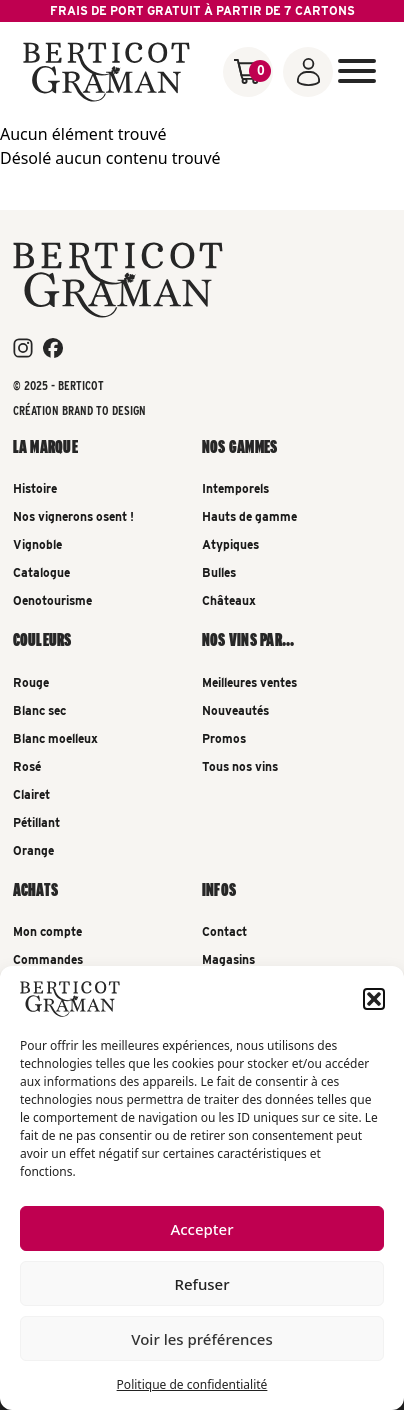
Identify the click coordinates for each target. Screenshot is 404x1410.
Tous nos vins (240, 766)
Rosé (27, 766)
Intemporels (235, 488)
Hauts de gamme (249, 516)
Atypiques (230, 544)
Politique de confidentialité (192, 1384)
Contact (224, 931)
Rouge (31, 682)
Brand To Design (104, 410)
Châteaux (229, 600)
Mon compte (47, 931)
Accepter (201, 1229)
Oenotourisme (52, 600)
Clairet (31, 794)
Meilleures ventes (249, 682)
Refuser (201, 1284)
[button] (374, 999)
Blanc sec (39, 710)
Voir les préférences (201, 1339)
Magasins (228, 959)
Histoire (35, 488)
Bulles (219, 572)
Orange (33, 850)
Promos (224, 738)
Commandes (48, 959)
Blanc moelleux (55, 738)
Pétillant (36, 822)
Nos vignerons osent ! (73, 516)
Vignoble (37, 544)
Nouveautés (235, 710)
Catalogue (41, 572)
